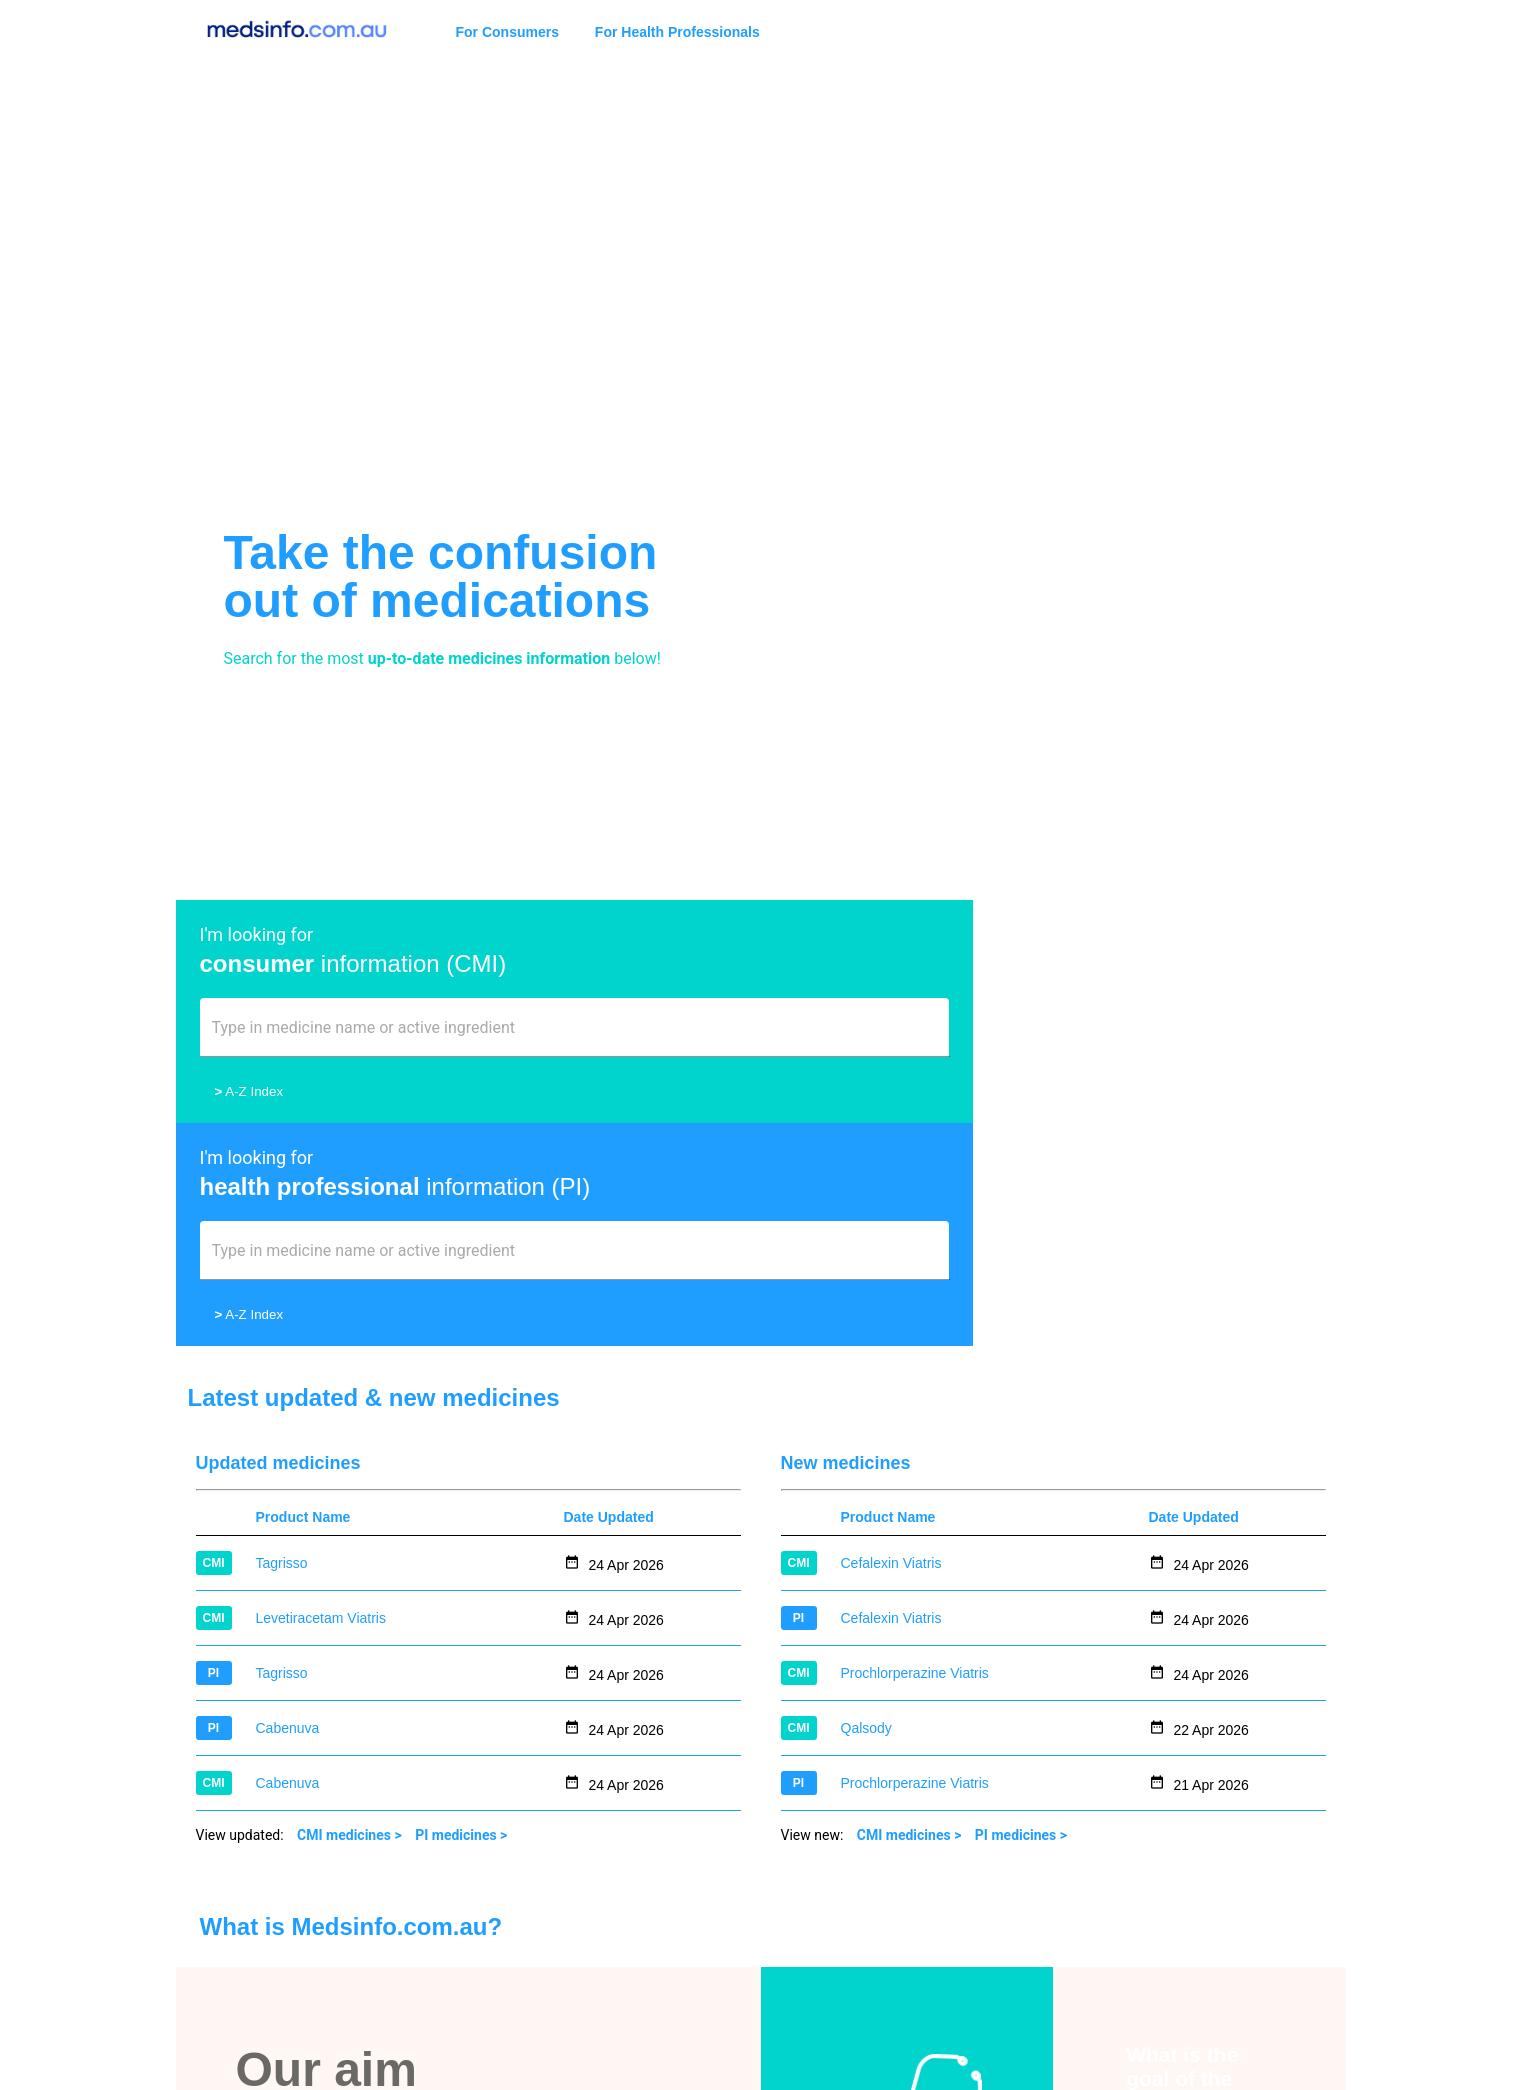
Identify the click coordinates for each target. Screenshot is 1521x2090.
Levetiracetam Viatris (321, 1395)
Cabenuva (288, 1505)
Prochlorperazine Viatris (915, 1450)
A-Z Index (249, 1091)
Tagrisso (282, 1340)
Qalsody (866, 1505)
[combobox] (468, 1035)
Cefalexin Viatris (891, 1340)
